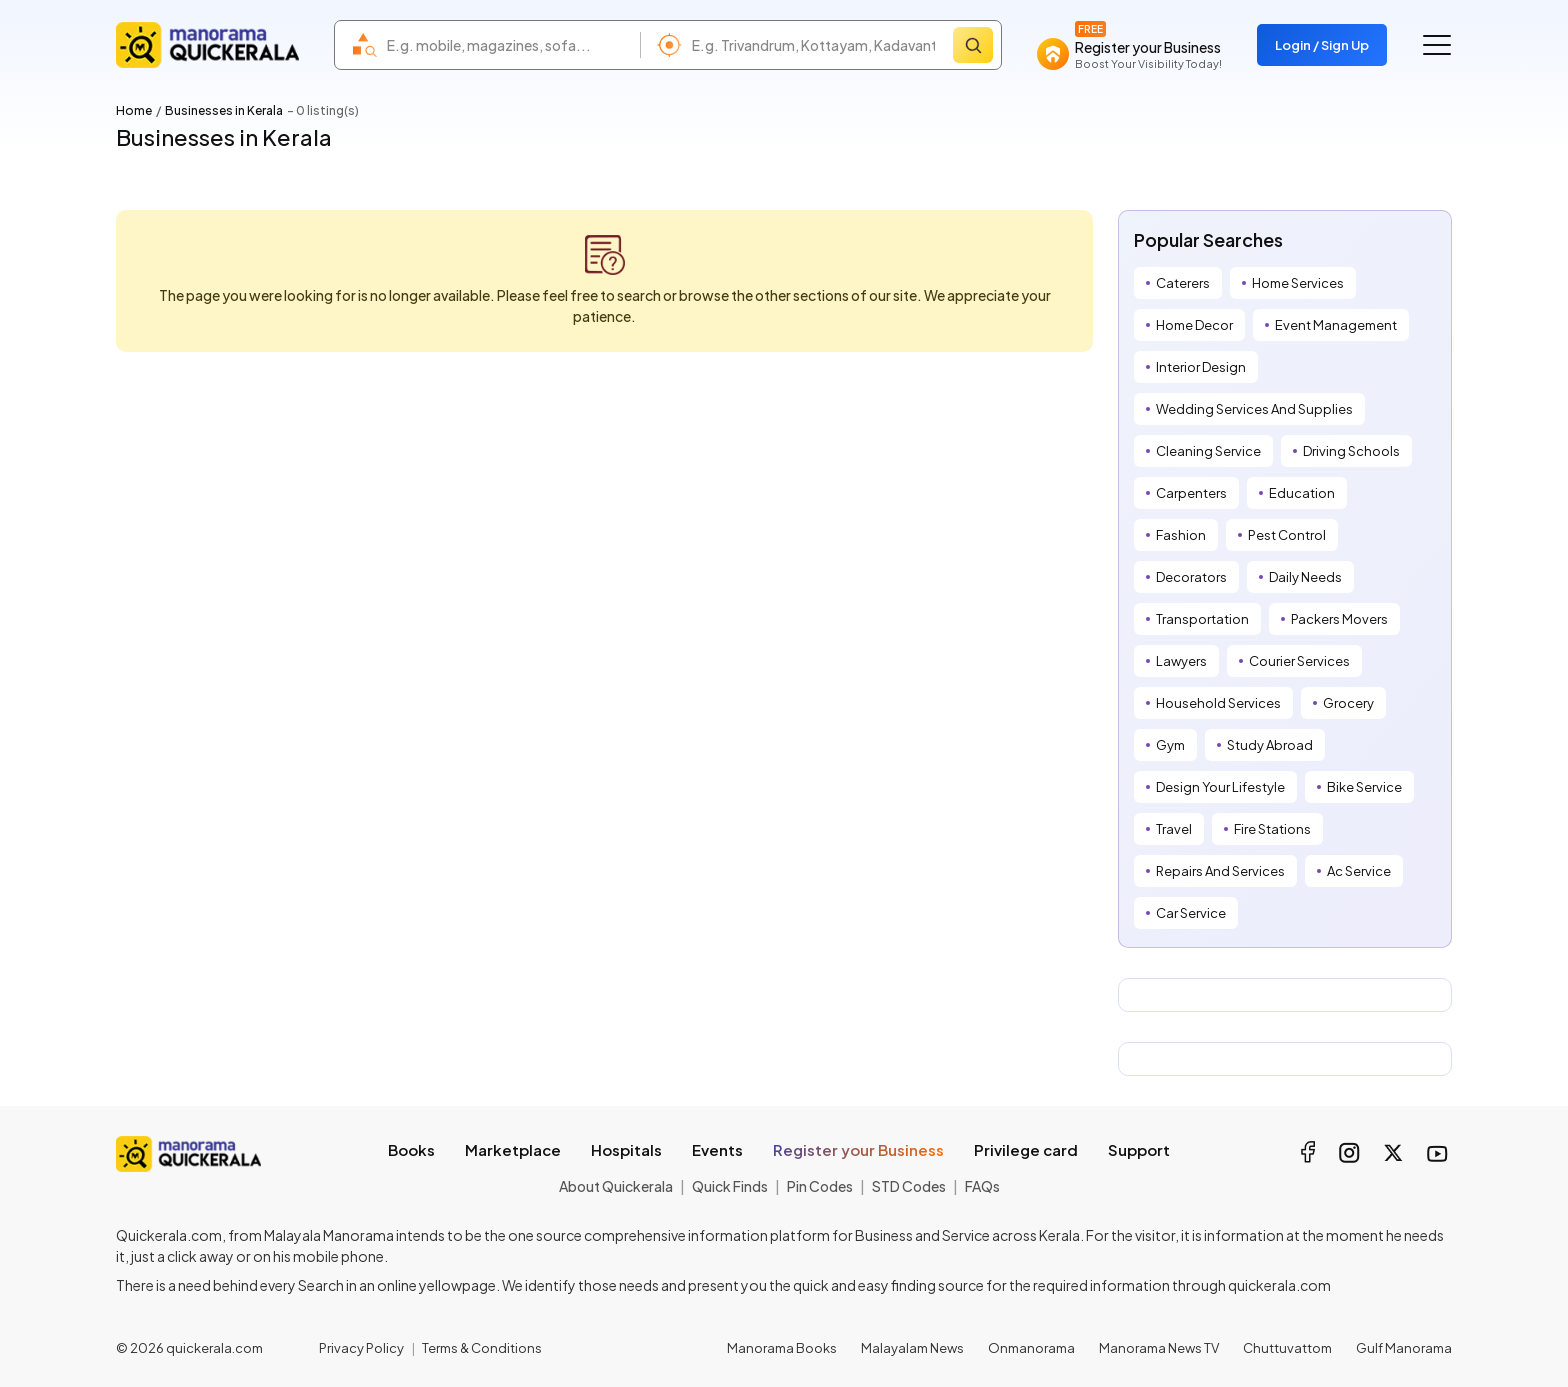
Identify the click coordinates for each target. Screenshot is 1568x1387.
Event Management (1336, 325)
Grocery (1348, 703)
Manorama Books (782, 1348)
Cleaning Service (1208, 451)
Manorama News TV (1159, 1348)
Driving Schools (1351, 451)
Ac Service (1359, 871)
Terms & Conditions (482, 1348)
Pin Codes (820, 1186)
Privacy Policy (361, 1348)
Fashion (1181, 535)
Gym (1170, 745)
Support (1139, 1149)
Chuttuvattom (1287, 1348)
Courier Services (1299, 661)
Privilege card (1026, 1149)
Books (411, 1149)
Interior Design (1201, 367)
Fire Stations (1272, 829)
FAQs (982, 1186)
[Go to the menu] (1437, 45)
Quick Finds (730, 1186)
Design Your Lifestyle (1220, 787)
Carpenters (1191, 493)
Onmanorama (1031, 1348)
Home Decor (1194, 325)
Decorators (1191, 577)
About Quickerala (616, 1186)
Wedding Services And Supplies (1254, 409)
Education (1302, 493)
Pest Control (1287, 535)
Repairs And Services (1220, 871)
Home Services (1298, 283)
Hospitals (626, 1149)
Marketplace (513, 1149)
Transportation (1202, 619)
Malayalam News (912, 1348)
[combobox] (508, 45)
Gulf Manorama (1404, 1348)
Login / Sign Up (1322, 45)
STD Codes (909, 1186)
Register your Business (858, 1149)
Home (134, 110)
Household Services (1218, 703)
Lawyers (1181, 661)
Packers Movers (1339, 619)
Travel (1174, 829)
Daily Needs (1305, 577)
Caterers (1183, 283)
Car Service (1191, 913)
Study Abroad (1270, 745)
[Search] (973, 45)
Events (717, 1149)
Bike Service (1364, 787)
